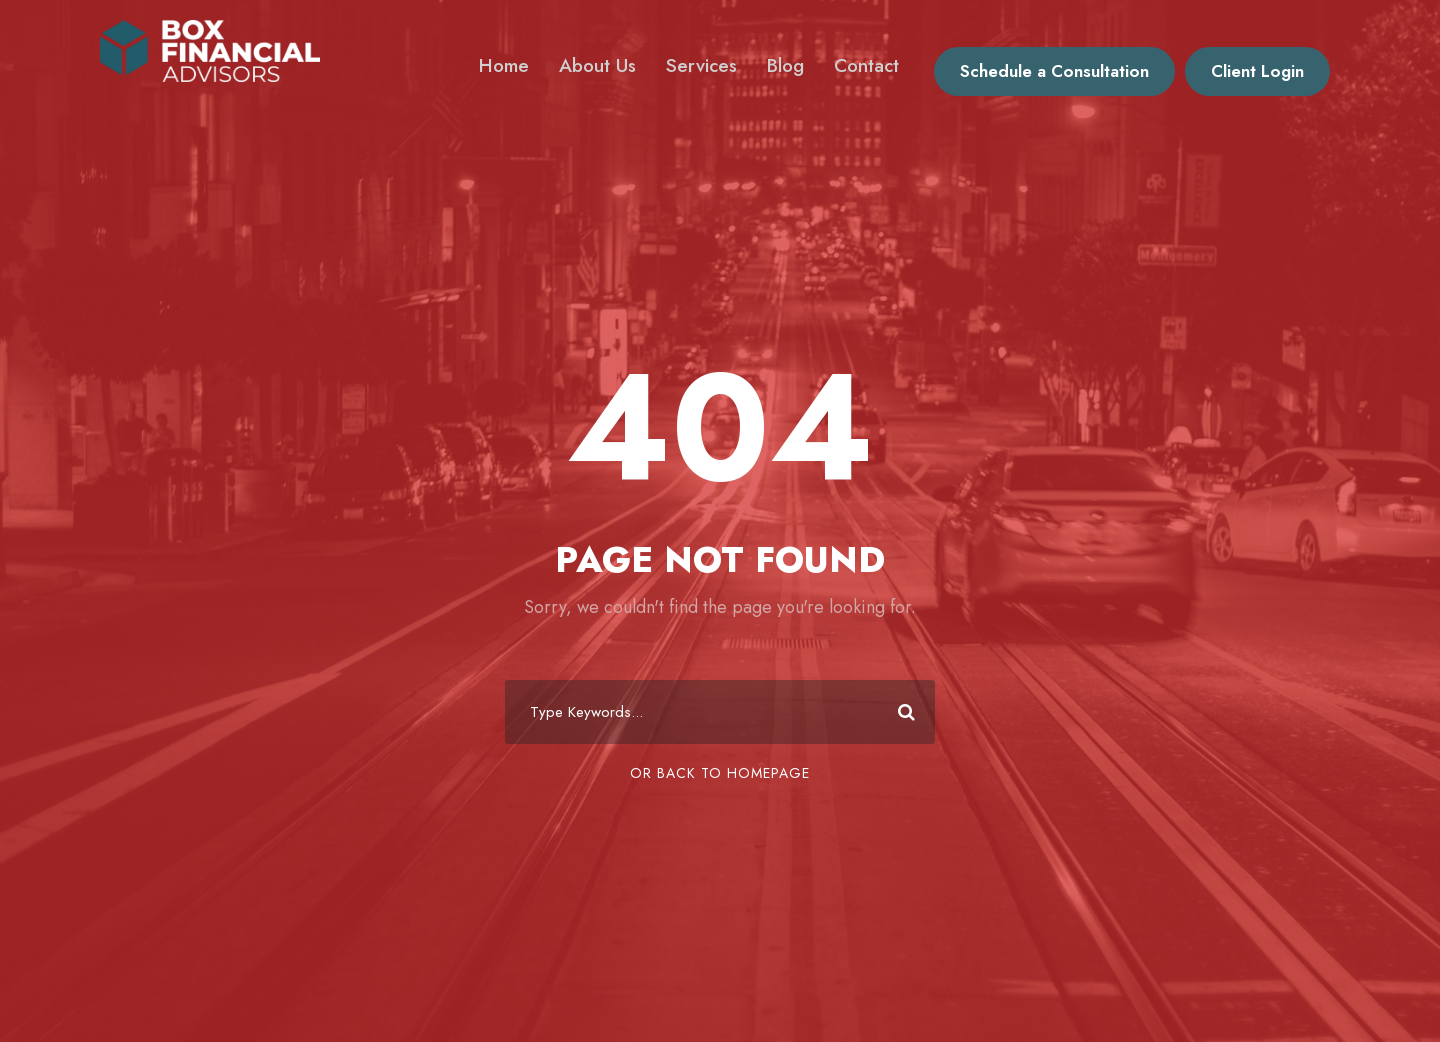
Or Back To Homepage (720, 773)
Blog (785, 65)
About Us (597, 65)
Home (504, 65)
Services (701, 65)
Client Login (1257, 71)
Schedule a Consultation (1054, 71)
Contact (866, 65)
